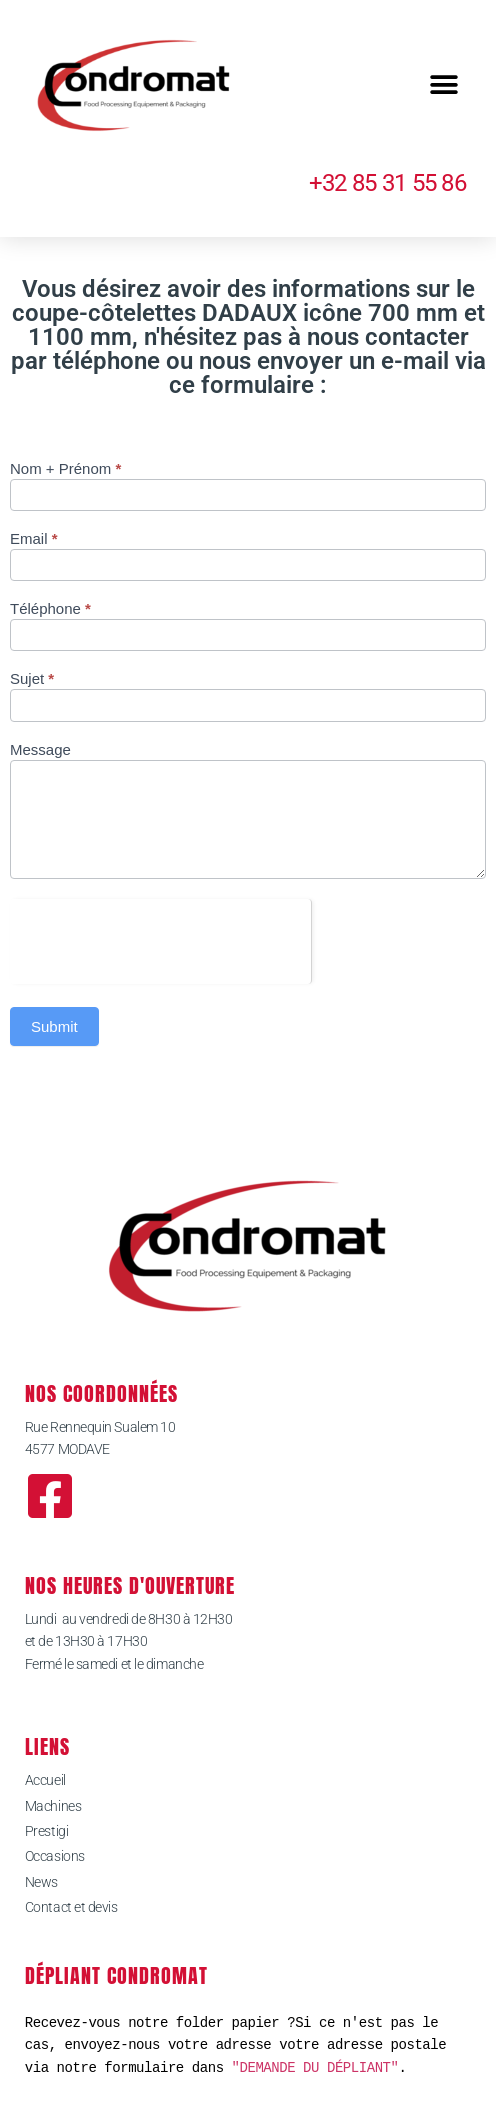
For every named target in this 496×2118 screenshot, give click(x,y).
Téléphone (50, 609)
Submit (54, 1026)
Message (40, 750)
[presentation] (160, 938)
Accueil (45, 1780)
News (41, 1882)
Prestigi (46, 1831)
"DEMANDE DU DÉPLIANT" (315, 2067)
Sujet (32, 679)
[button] (443, 85)
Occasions (55, 1856)
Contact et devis (71, 1907)
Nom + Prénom (65, 469)
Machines (53, 1806)
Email (34, 539)
